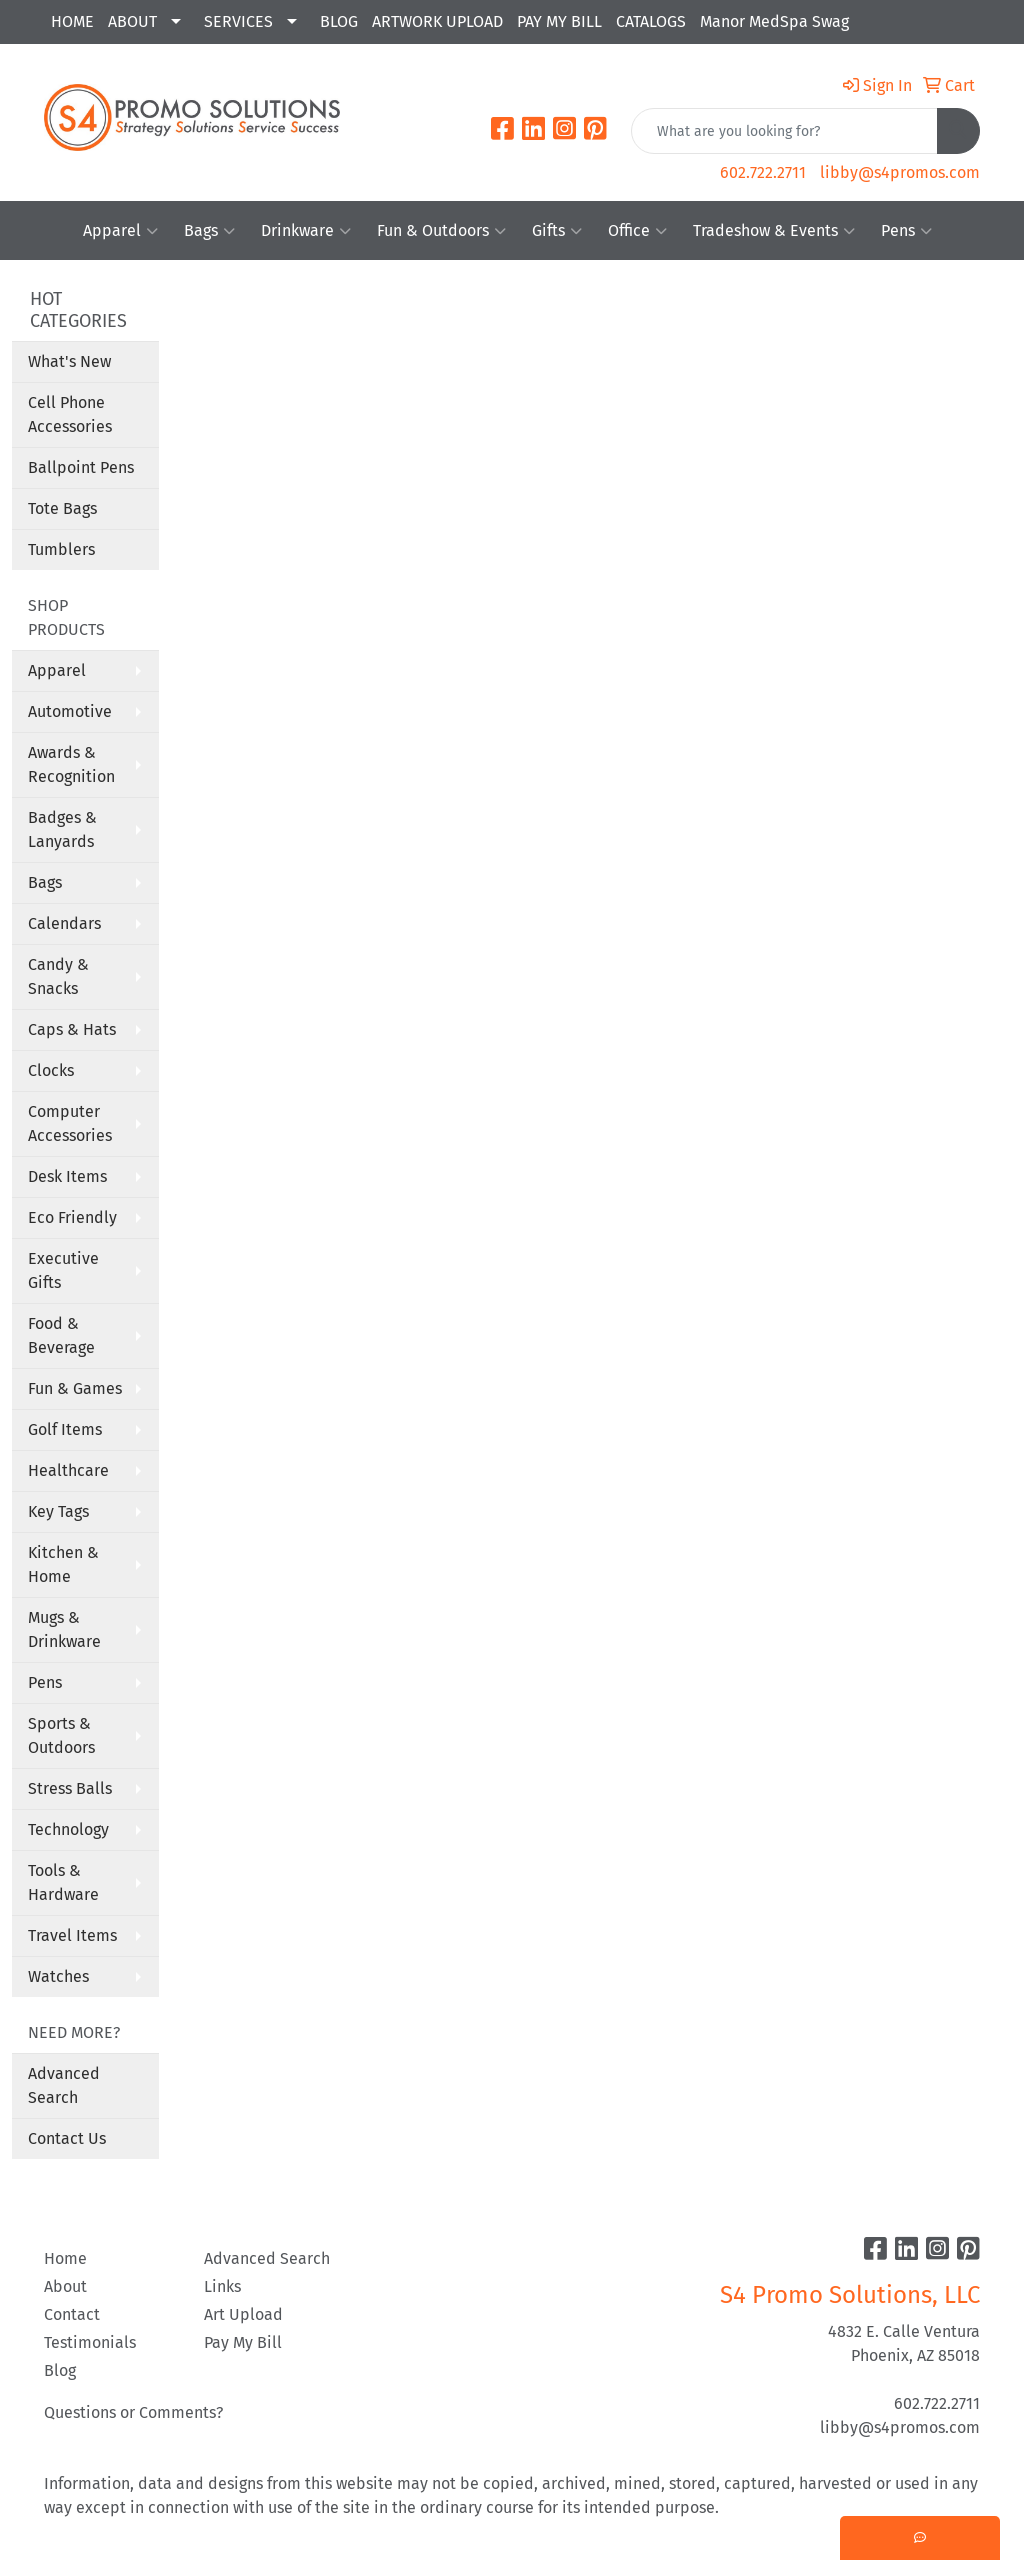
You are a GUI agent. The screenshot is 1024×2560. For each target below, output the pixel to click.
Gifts (557, 231)
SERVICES (238, 21)
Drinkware (306, 231)
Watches (58, 1976)
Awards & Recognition (71, 764)
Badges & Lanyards (62, 829)
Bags (209, 231)
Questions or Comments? (133, 2412)
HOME (72, 21)
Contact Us (67, 2138)
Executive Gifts (63, 1270)
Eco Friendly (72, 1217)
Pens (906, 231)
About (65, 2286)
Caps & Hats (72, 1029)
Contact (72, 2314)
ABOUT (132, 21)
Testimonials (90, 2342)
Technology (68, 1829)
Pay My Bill (243, 2342)
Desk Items (67, 1176)
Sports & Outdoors (61, 1735)
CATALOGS (651, 21)
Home (65, 2258)
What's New (69, 361)
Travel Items (72, 1935)
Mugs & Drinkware (64, 1629)
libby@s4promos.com (900, 172)
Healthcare (68, 1470)
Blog (60, 2370)
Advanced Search (64, 2085)
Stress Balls (70, 1788)
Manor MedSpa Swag (774, 21)
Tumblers (61, 549)
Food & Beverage (61, 1335)
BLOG (339, 21)
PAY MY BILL (559, 21)
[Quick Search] (784, 131)
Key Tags (58, 1511)
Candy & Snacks (58, 976)
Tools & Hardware (63, 1882)
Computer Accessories (70, 1123)
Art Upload (243, 2314)
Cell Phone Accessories (70, 414)
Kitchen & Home (63, 1564)
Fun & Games (75, 1388)
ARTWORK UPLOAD (437, 21)
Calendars (64, 923)
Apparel (120, 231)
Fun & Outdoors (441, 231)
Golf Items (65, 1429)
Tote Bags (62, 508)
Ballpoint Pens (81, 467)
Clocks (51, 1070)
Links (222, 2286)
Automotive (70, 711)
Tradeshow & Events (774, 231)
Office (637, 231)
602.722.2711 (763, 172)
